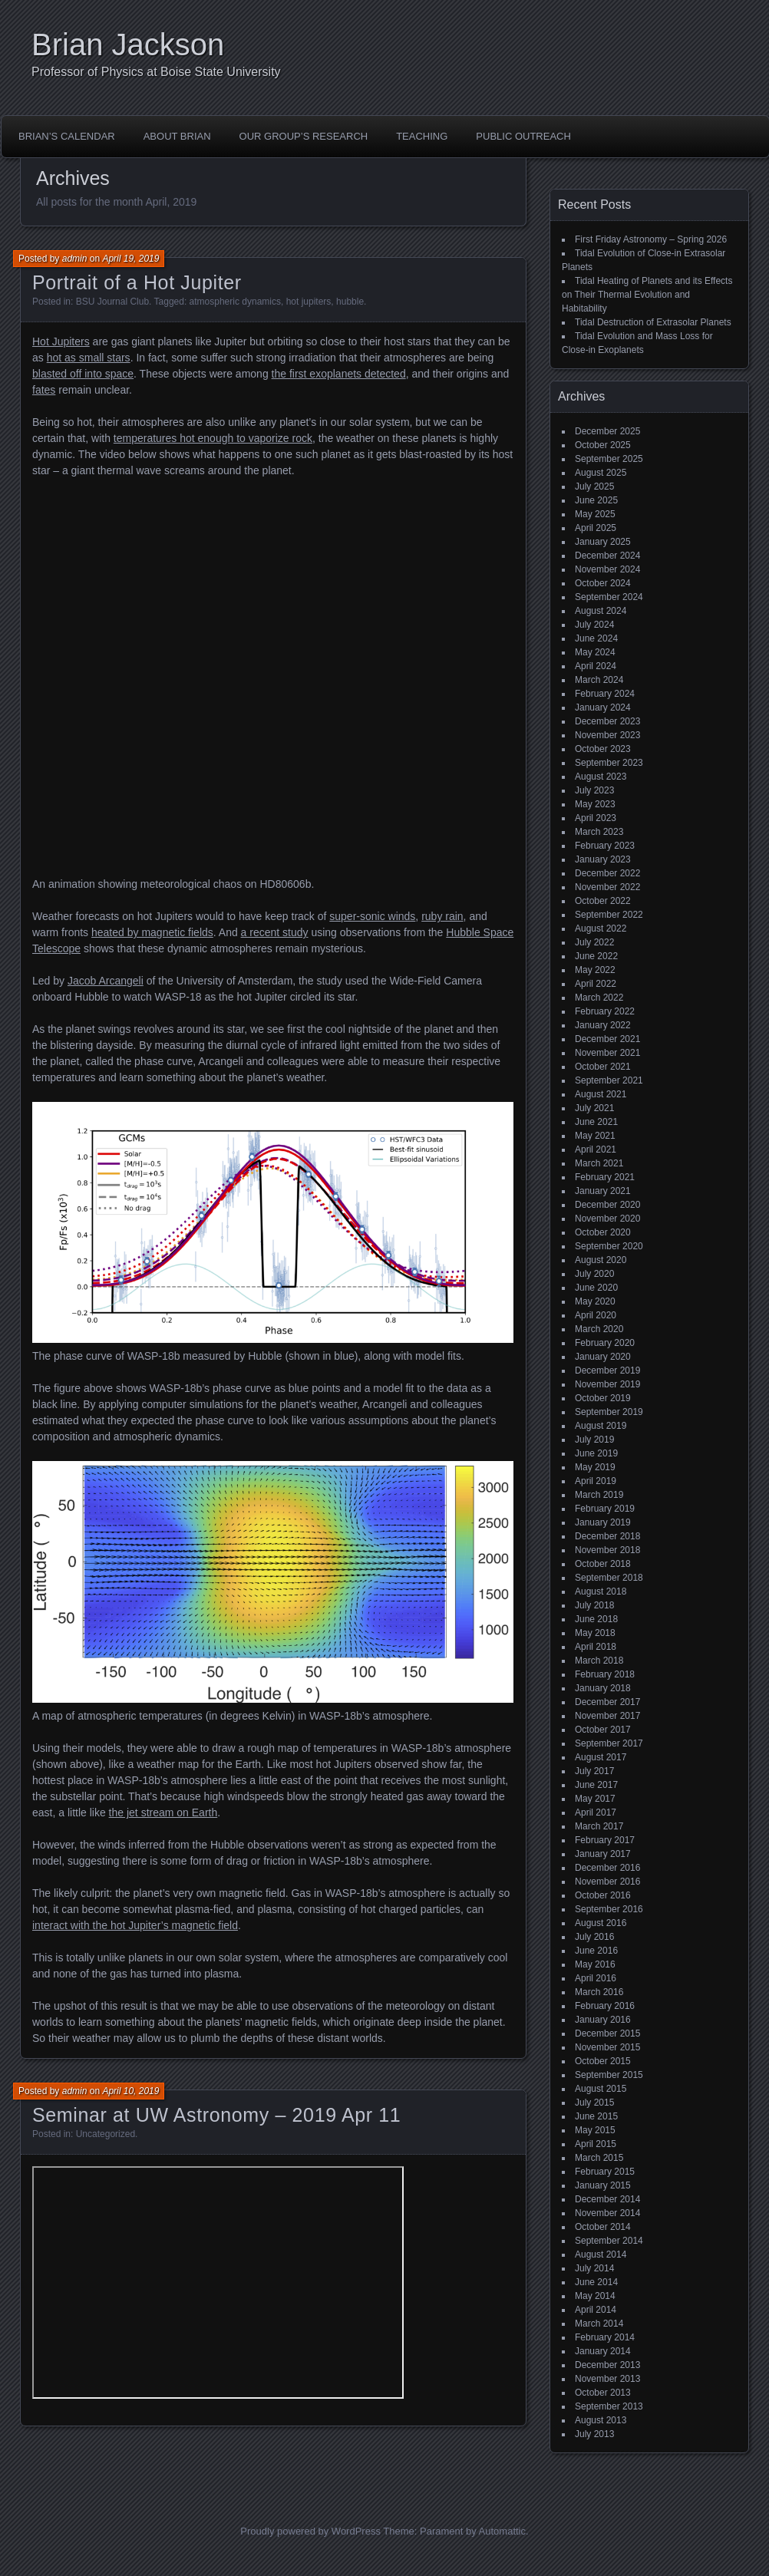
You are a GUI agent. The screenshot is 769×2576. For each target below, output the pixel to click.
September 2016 (609, 1909)
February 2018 (605, 1674)
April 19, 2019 (130, 258)
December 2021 (607, 1039)
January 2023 (603, 859)
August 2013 (600, 2420)
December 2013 (607, 2365)
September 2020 (609, 1246)
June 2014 (596, 2282)
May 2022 (595, 970)
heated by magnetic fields (152, 932)
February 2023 (605, 845)
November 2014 (607, 2213)
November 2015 (607, 2047)
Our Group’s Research (303, 136)
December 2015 (607, 2033)
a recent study (275, 932)
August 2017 (600, 1757)
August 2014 (600, 2254)
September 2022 (609, 914)
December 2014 (607, 2199)
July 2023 (594, 790)
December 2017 (607, 1702)
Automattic (502, 2531)
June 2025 (596, 500)
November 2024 (607, 569)
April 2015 (595, 2144)
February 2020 (605, 1342)
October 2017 (603, 1729)
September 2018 (609, 1577)
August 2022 (600, 928)
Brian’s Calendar (66, 136)
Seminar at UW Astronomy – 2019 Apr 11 (216, 2115)
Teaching (421, 136)
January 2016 (603, 2019)
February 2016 (605, 2005)
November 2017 (607, 1715)
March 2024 (599, 680)
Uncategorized (105, 2134)
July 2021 (594, 1108)
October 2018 (603, 1563)
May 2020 (595, 1301)
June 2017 (596, 1784)
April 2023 (595, 818)
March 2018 (599, 1660)
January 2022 (603, 1025)
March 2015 (599, 2157)
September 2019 (609, 1412)
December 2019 (607, 1370)
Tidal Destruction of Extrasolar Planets (653, 322)
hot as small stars (88, 357)
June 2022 (596, 956)
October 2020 (603, 1232)
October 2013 (603, 2392)
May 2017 (595, 1798)
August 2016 (600, 1923)
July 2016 (594, 1936)
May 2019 (595, 1467)
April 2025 (595, 528)
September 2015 (609, 2075)
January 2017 (603, 1854)
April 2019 (595, 1481)
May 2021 (595, 1135)
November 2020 (607, 1218)
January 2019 (603, 1522)
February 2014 (605, 2337)
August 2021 (600, 1094)
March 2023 (599, 831)
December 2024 (607, 555)
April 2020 (595, 1315)
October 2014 (603, 2226)
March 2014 (599, 2323)
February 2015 (605, 2171)
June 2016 (596, 1950)
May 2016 (595, 1964)
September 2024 (609, 597)
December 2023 (607, 721)
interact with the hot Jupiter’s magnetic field (135, 1925)
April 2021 (595, 1149)
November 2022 (607, 887)
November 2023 (607, 735)
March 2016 (599, 1992)
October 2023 (603, 749)
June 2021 (596, 1121)
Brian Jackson (127, 44)
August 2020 (600, 1260)
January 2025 (603, 541)
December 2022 (607, 873)
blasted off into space (83, 374)
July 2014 (594, 2268)
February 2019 (605, 1508)
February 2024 (605, 693)
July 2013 (594, 2434)
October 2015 (603, 2061)
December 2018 (607, 1536)
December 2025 (607, 431)
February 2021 (605, 1177)
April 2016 (595, 1978)
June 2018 (596, 1619)
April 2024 (595, 666)
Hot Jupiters (61, 341)
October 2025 (603, 445)
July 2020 (594, 1273)
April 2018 (595, 1646)
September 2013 (609, 2406)
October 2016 (603, 1895)
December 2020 (607, 1204)
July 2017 (594, 1771)
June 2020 (596, 1287)
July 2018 (594, 1605)
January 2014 (603, 2351)
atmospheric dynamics (235, 301)
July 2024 (594, 624)
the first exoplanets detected (339, 374)
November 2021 (607, 1052)
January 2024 (603, 707)
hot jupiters (309, 301)
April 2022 (595, 983)
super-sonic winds (372, 916)
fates (43, 390)
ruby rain (442, 916)
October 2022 (603, 900)
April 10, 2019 (130, 2091)
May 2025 (595, 514)
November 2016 (607, 1881)
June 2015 (596, 2116)
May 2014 (595, 2296)
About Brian (177, 136)
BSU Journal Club (112, 301)
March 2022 (599, 997)
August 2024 (600, 610)
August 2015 (600, 2088)
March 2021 (599, 1163)
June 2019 (596, 1453)
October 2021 (603, 1066)
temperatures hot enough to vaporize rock (213, 438)
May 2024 (595, 652)
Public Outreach (523, 136)
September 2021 (609, 1080)
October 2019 (603, 1398)
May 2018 (595, 1633)
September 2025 (609, 459)
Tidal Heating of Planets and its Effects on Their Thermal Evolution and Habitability (647, 294)
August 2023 (600, 776)
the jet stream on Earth (163, 1812)
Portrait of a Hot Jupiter (137, 282)
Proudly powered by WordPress (310, 2531)
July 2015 (594, 2102)
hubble (350, 301)
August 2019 (600, 1425)
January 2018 (603, 1688)
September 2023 (609, 762)
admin (74, 258)
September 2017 (609, 1743)
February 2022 (605, 1011)
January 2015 (603, 2185)
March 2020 (599, 1329)
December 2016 (607, 1867)
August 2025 (600, 472)
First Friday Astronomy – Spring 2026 (651, 239)
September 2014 (609, 2240)
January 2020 (603, 1356)
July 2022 (594, 942)
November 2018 (607, 1550)
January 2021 (603, 1191)
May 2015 (595, 2130)
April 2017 (595, 1812)
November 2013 (607, 2378)
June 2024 (596, 638)
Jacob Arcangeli (106, 981)
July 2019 (594, 1439)
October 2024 (603, 583)
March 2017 (599, 1826)
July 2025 (594, 486)
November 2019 (607, 1384)
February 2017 (605, 1840)
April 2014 (595, 2309)
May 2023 (595, 804)
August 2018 (600, 1591)
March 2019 (599, 1494)
